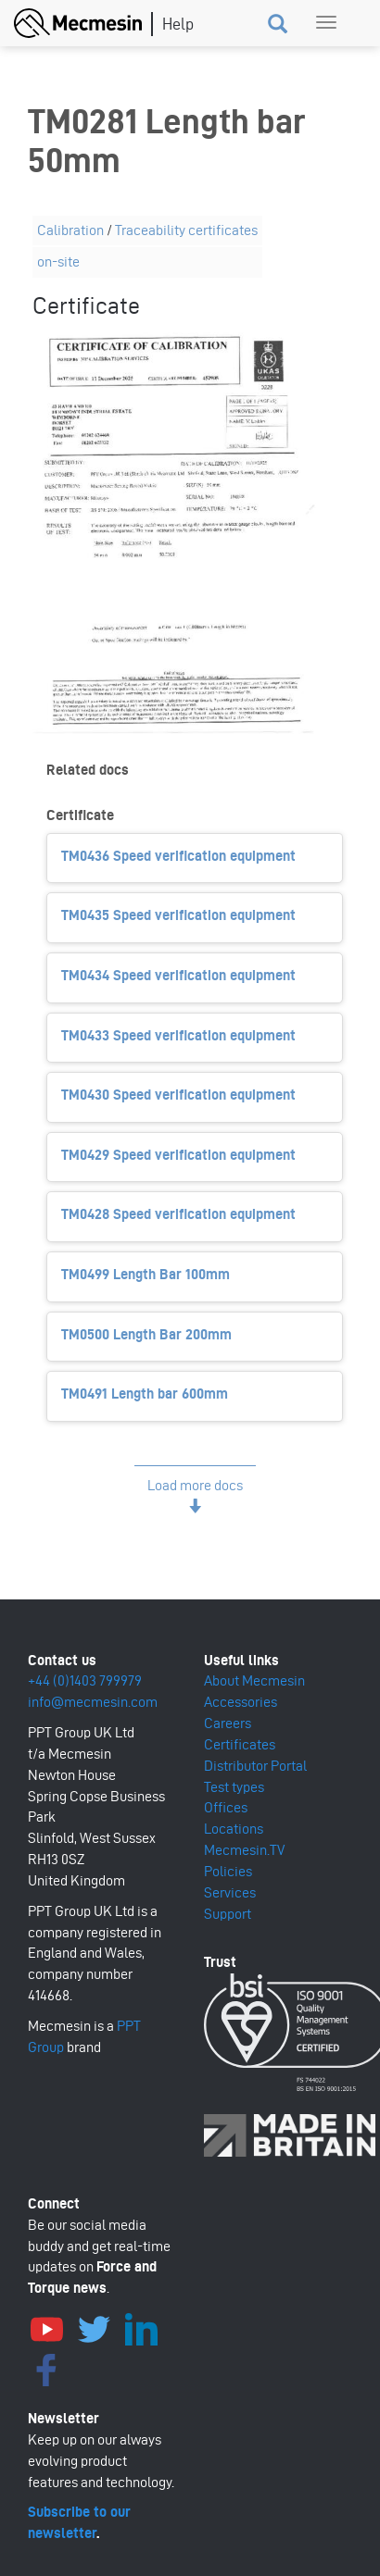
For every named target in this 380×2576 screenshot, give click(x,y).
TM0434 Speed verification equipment (178, 975)
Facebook (46, 2367)
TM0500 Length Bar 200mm (146, 1334)
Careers (227, 1723)
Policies (228, 1871)
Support (227, 1914)
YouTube (46, 2327)
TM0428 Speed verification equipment (178, 1214)
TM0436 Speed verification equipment (178, 856)
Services (230, 1892)
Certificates (239, 1744)
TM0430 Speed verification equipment (178, 1094)
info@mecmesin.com (93, 1702)
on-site (58, 261)
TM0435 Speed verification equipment (178, 915)
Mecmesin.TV (244, 1850)
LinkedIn (140, 2327)
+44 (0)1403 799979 (85, 1680)
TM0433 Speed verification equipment (178, 1035)
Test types (234, 1787)
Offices (225, 1807)
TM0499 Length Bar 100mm (145, 1274)
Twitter (93, 2327)
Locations (233, 1828)
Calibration (70, 230)
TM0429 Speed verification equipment (178, 1155)
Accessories (240, 1702)
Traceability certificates (186, 230)
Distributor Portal (255, 1765)
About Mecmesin (254, 1680)
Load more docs (195, 1485)
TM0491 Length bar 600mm (144, 1393)
